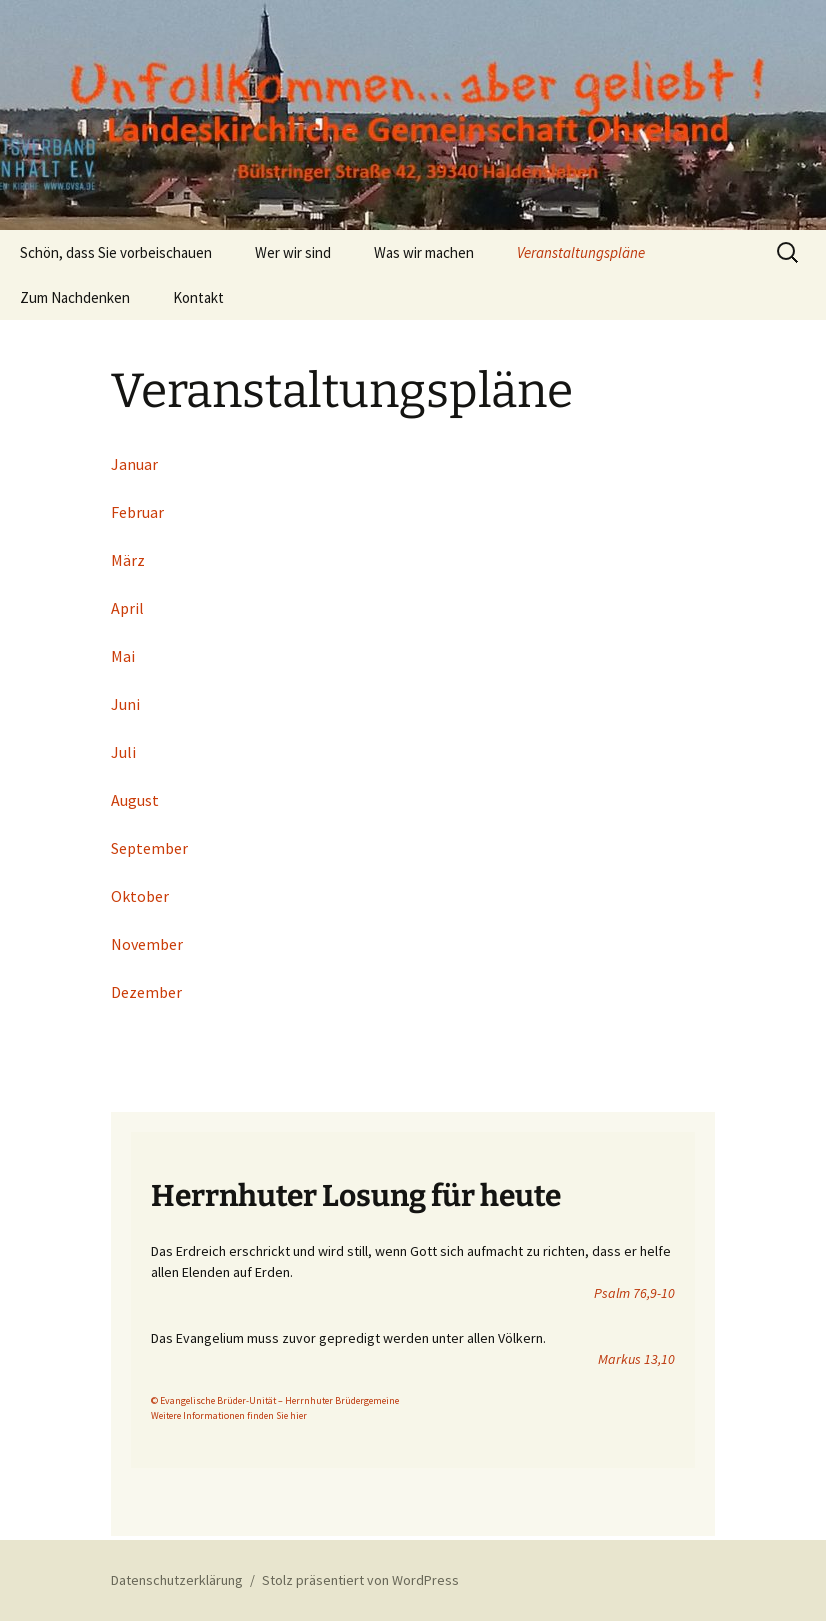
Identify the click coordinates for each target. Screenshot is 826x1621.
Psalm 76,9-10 (634, 1293)
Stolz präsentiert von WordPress (360, 1580)
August (135, 800)
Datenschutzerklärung (177, 1580)
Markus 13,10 (636, 1359)
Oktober (140, 896)
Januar (134, 464)
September (149, 848)
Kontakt (198, 297)
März (128, 560)
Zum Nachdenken (75, 297)
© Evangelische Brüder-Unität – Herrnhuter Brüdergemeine (275, 1400)
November (147, 944)
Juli (123, 752)
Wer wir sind (293, 252)
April (127, 608)
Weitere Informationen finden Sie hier (229, 1415)
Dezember (146, 992)
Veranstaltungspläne (581, 252)
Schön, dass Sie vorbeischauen (116, 252)
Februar (137, 512)
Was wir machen (424, 252)
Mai (123, 656)
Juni (125, 704)
